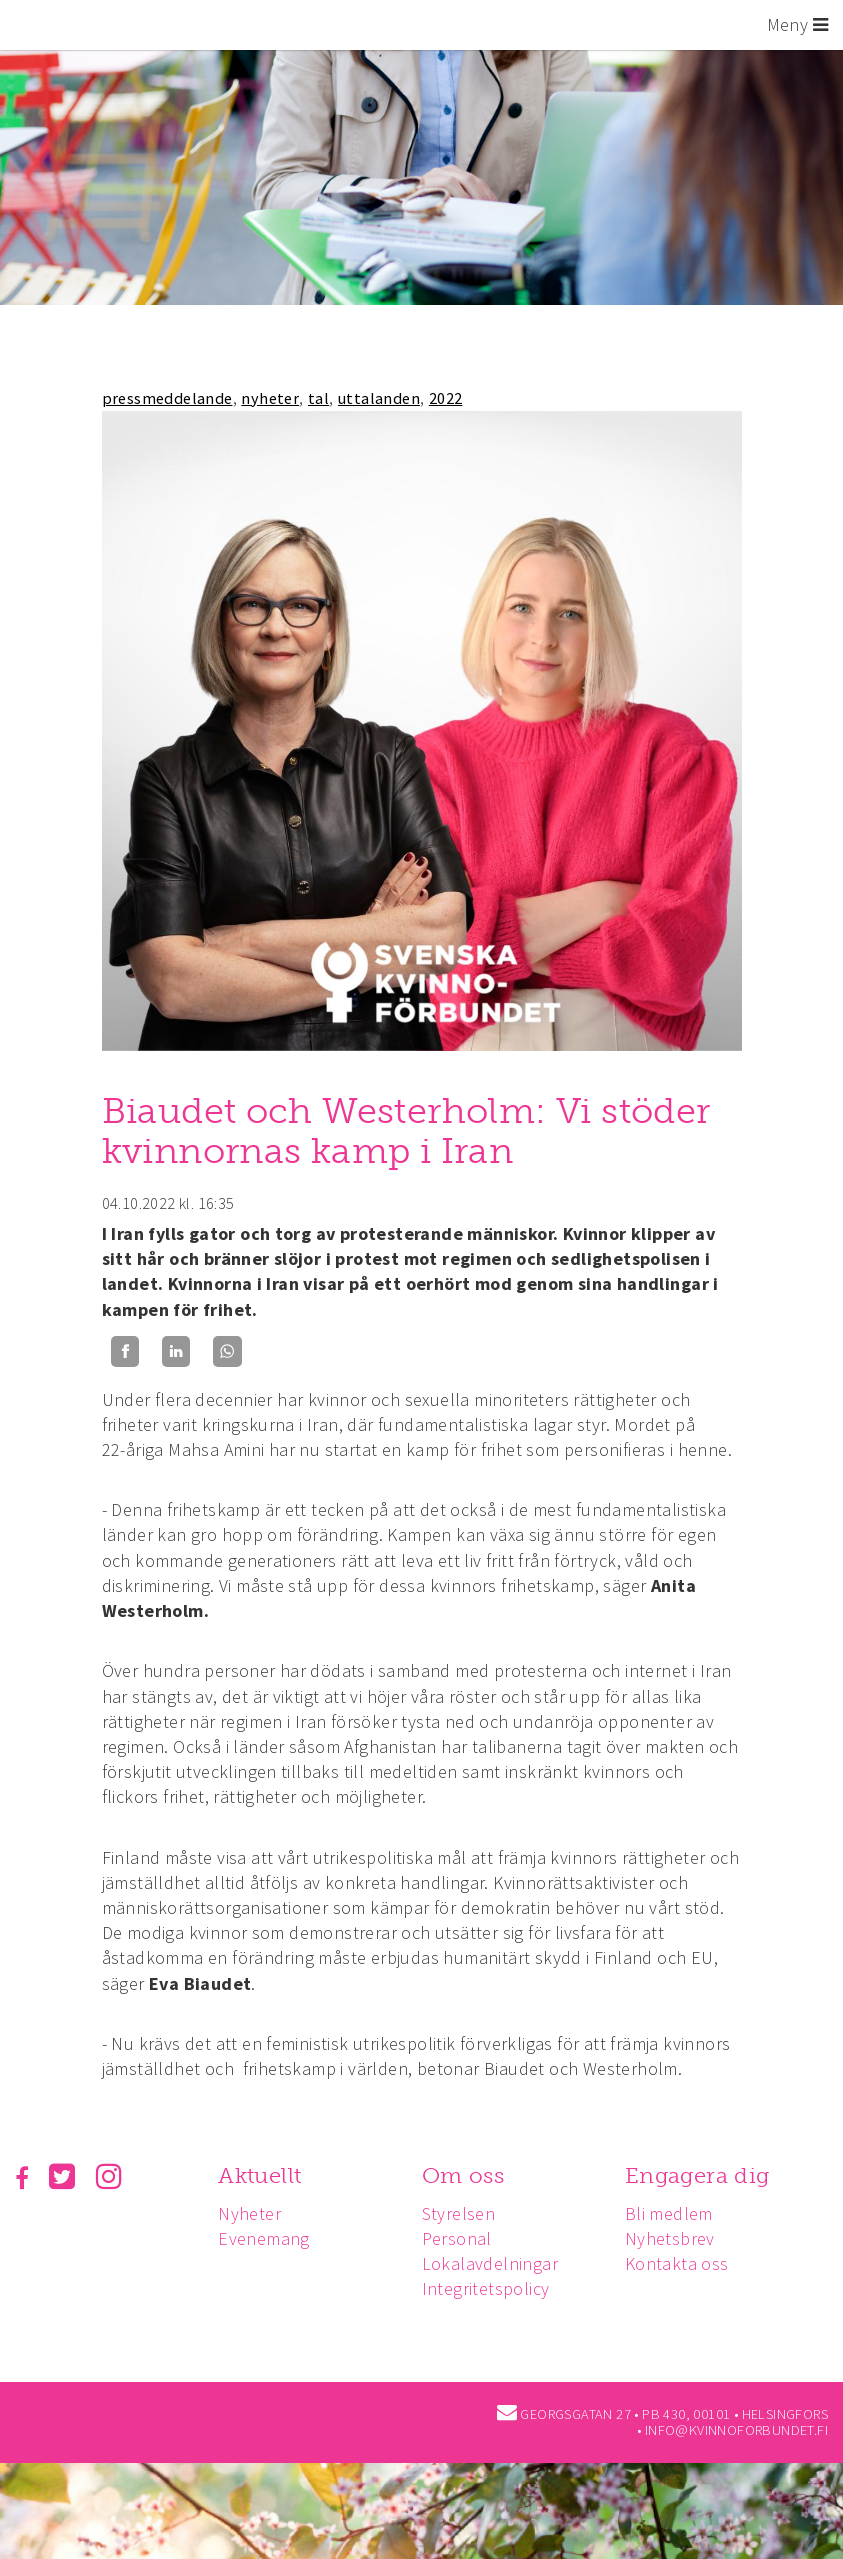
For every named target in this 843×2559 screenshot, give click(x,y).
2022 (446, 398)
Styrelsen (464, 2213)
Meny (797, 24)
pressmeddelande (167, 398)
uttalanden (379, 398)
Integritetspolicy (491, 2288)
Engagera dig (705, 2175)
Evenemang (267, 2238)
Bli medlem (677, 2213)
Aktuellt (262, 2175)
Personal (462, 2238)
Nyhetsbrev (678, 2238)
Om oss (468, 2175)
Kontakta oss (685, 2263)
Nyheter (252, 2213)
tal (318, 398)
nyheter (270, 398)
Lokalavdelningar (495, 2263)
